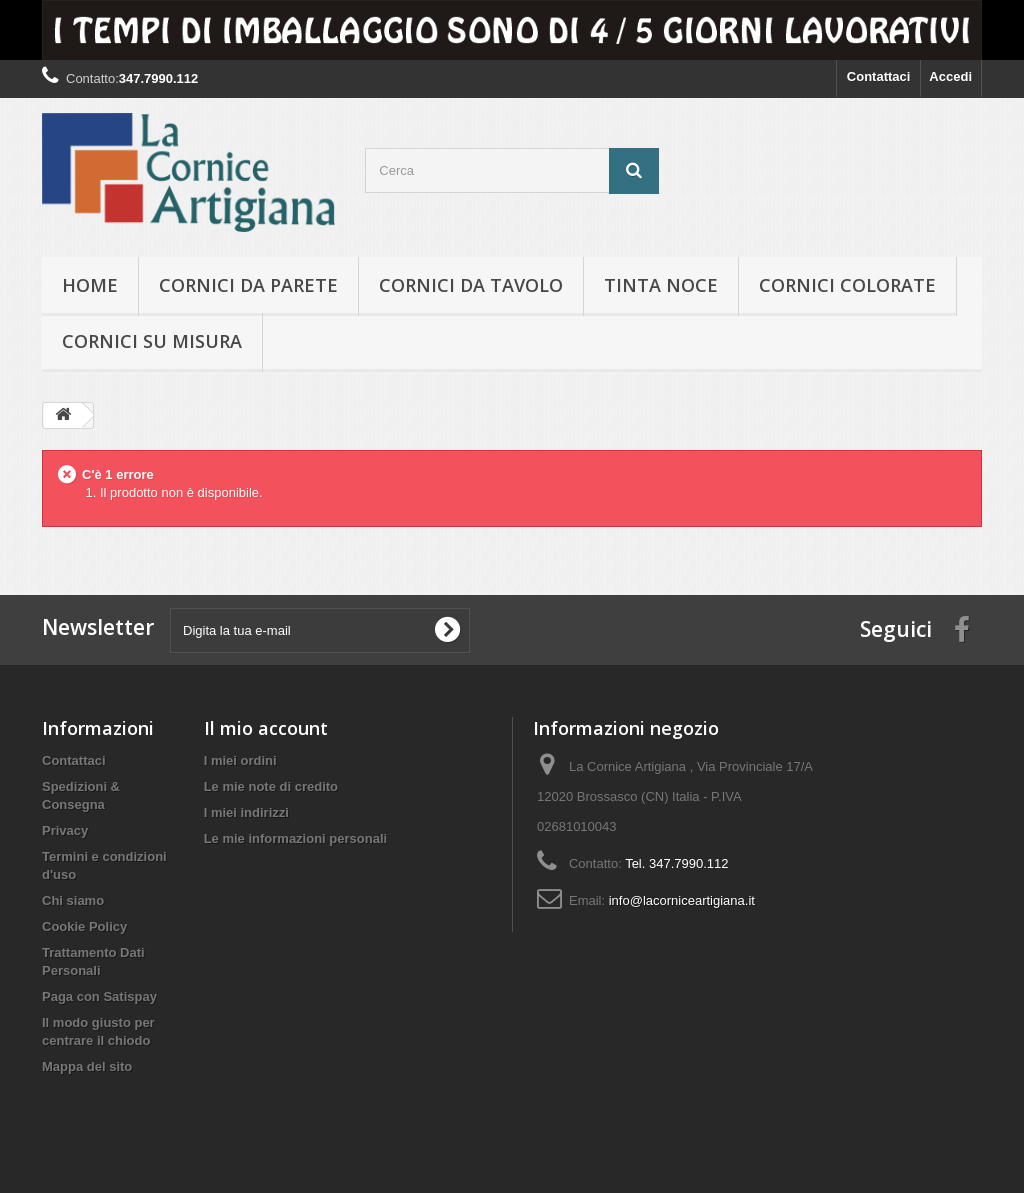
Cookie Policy (84, 926)
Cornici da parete (248, 285)
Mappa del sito (87, 1066)
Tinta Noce (661, 285)
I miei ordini (240, 760)
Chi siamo (73, 900)
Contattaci (879, 76)
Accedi (950, 76)
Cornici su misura (152, 341)
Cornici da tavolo (471, 285)
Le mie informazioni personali (295, 838)
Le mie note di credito (271, 786)
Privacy (65, 830)
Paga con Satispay (99, 996)
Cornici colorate (847, 285)
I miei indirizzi (246, 812)
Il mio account (266, 728)
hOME (90, 285)
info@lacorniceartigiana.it (682, 900)
